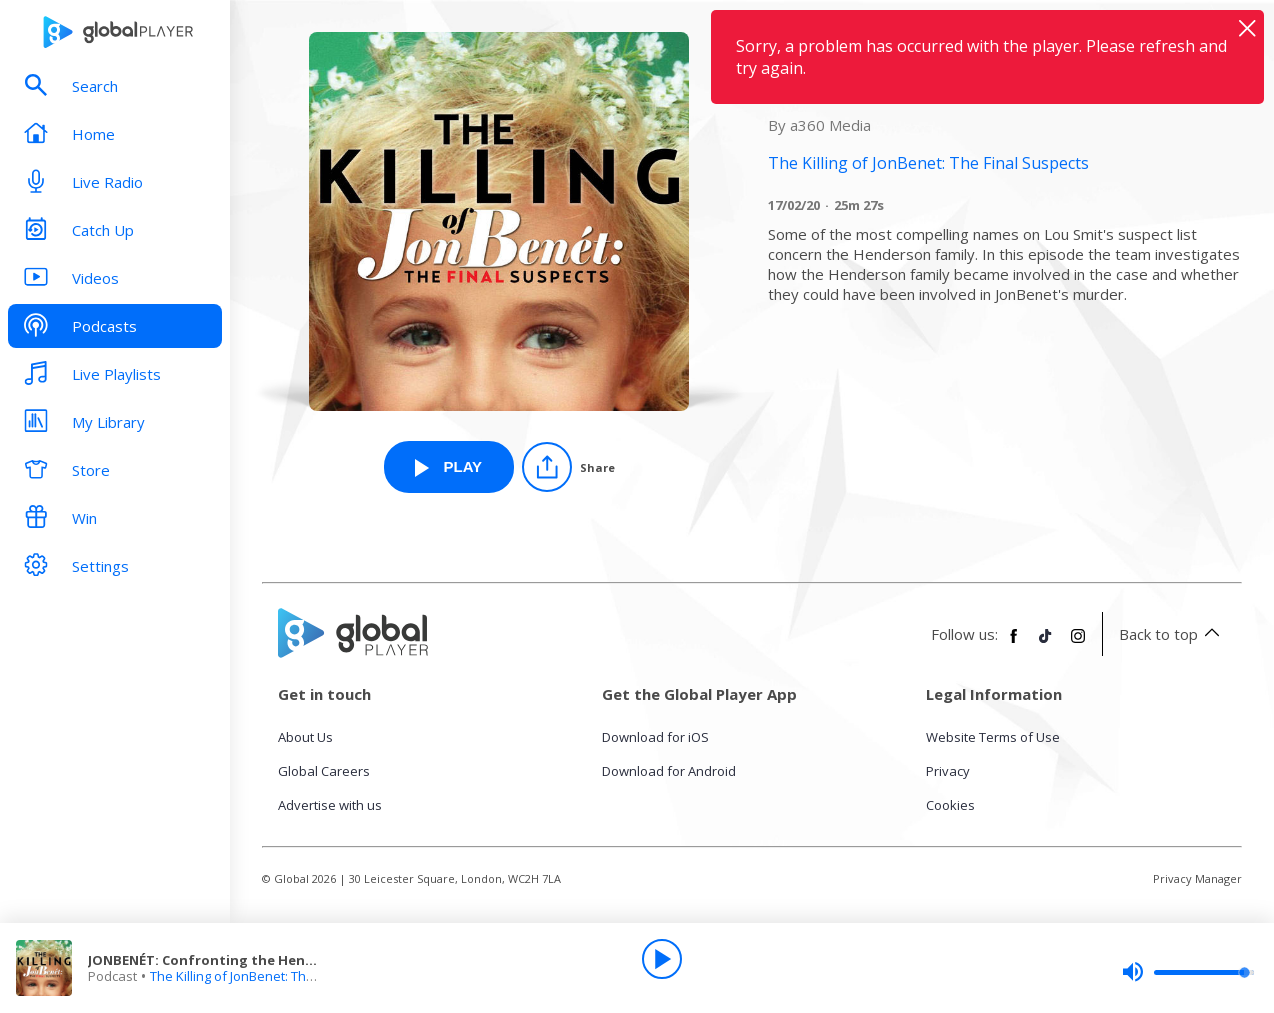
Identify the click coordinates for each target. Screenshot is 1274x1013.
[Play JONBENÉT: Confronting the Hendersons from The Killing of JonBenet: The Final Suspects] (449, 467)
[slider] (1188, 972)
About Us (305, 737)
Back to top (1172, 634)
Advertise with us (330, 805)
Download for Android (669, 771)
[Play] (662, 959)
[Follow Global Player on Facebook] (1014, 644)
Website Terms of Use (993, 737)
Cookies (950, 805)
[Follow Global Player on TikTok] (1046, 644)
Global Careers (324, 771)
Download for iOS (655, 737)
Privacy (948, 771)
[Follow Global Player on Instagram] (1078, 644)
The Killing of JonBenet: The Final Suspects (277, 976)
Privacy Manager (1197, 878)
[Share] (568, 467)
